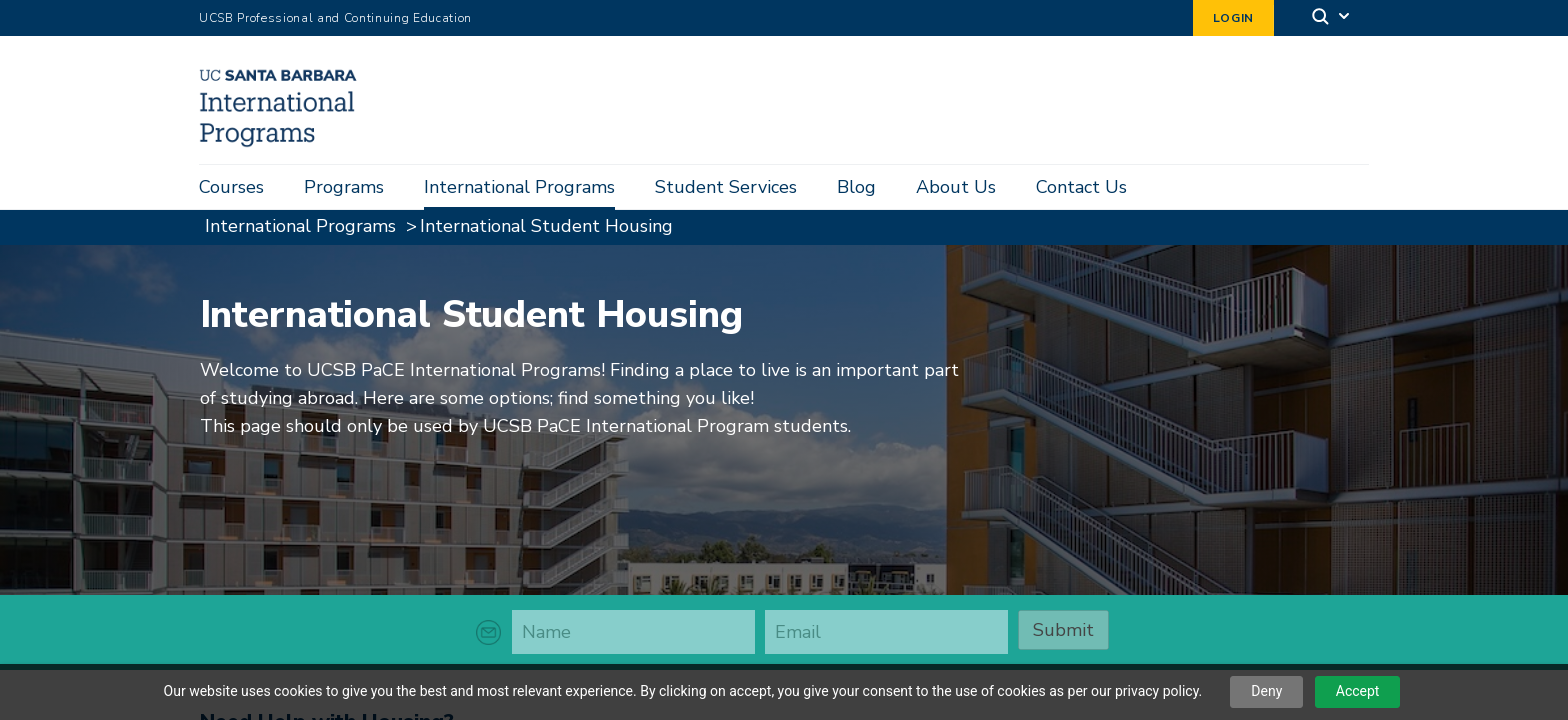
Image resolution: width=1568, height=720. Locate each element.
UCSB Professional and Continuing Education (335, 18)
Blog (856, 187)
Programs (344, 187)
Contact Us (1081, 187)
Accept (1358, 691)
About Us (956, 187)
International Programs (519, 187)
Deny (1266, 691)
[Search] (1332, 18)
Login (1233, 18)
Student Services (726, 187)
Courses (231, 187)
